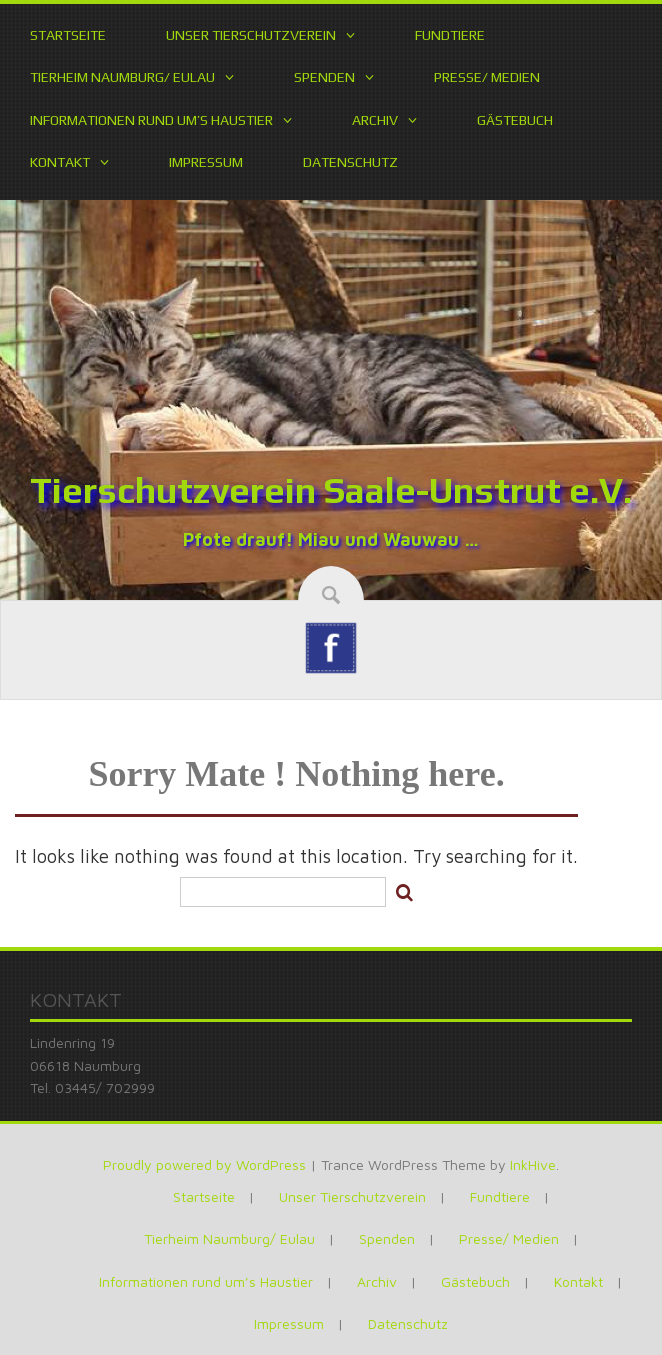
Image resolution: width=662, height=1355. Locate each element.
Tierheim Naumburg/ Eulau (122, 77)
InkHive (533, 1164)
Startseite (68, 35)
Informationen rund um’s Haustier (151, 120)
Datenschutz (350, 162)
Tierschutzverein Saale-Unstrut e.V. (331, 490)
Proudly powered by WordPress (204, 1164)
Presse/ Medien (487, 77)
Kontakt (60, 162)
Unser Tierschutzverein (251, 35)
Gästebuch (515, 120)
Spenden (324, 77)
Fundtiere (450, 35)
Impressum (206, 162)
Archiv (375, 120)
